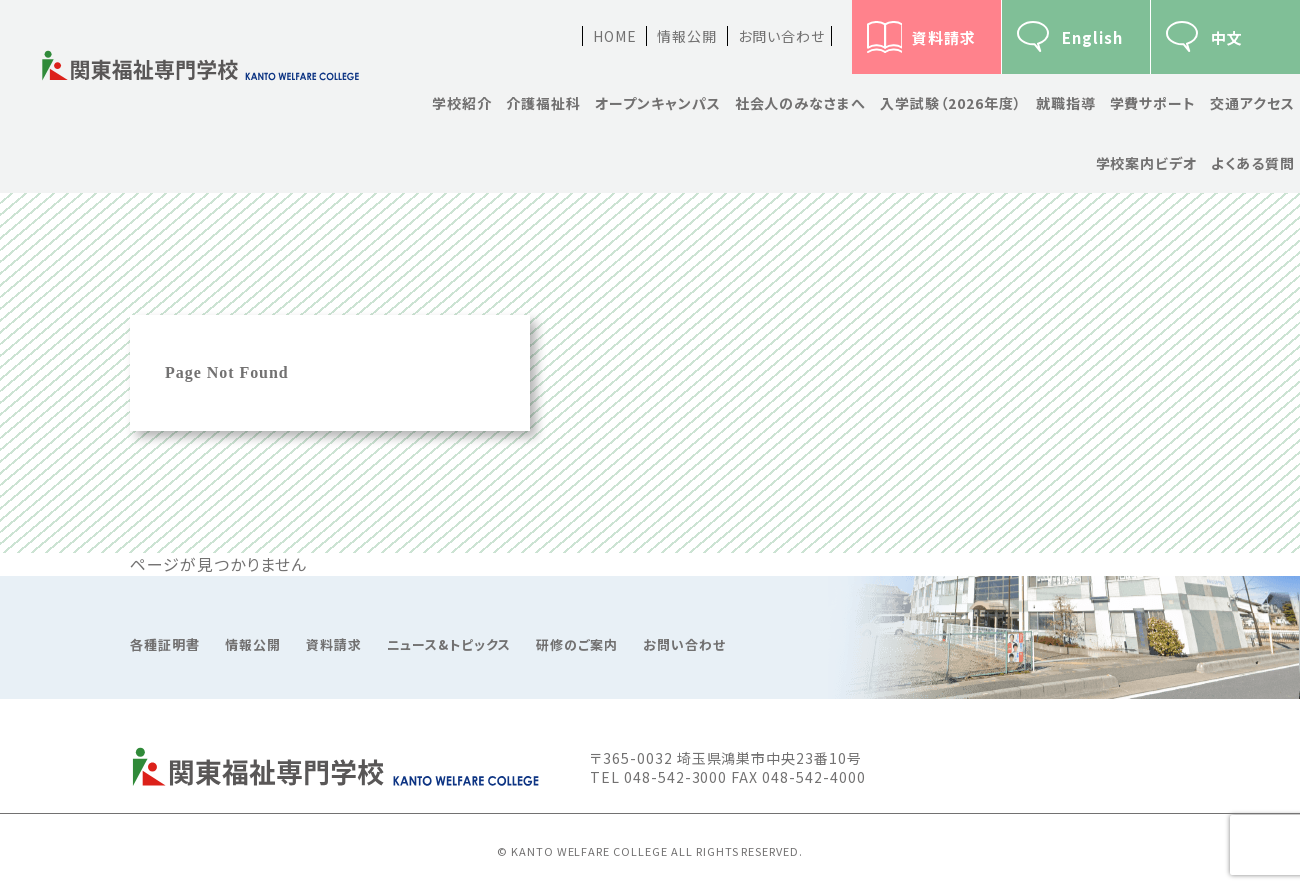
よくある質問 (1253, 163)
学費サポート (1153, 103)
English (1092, 37)
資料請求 (944, 37)
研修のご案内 (577, 645)
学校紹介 (462, 103)
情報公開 (687, 36)
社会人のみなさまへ (801, 103)
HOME (615, 36)
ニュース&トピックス (449, 645)
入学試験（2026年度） (951, 103)
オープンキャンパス (658, 103)
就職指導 (1066, 103)
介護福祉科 (543, 103)
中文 (1227, 37)
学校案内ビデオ (1147, 163)
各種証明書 (165, 645)
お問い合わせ (781, 36)
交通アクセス (1252, 103)
